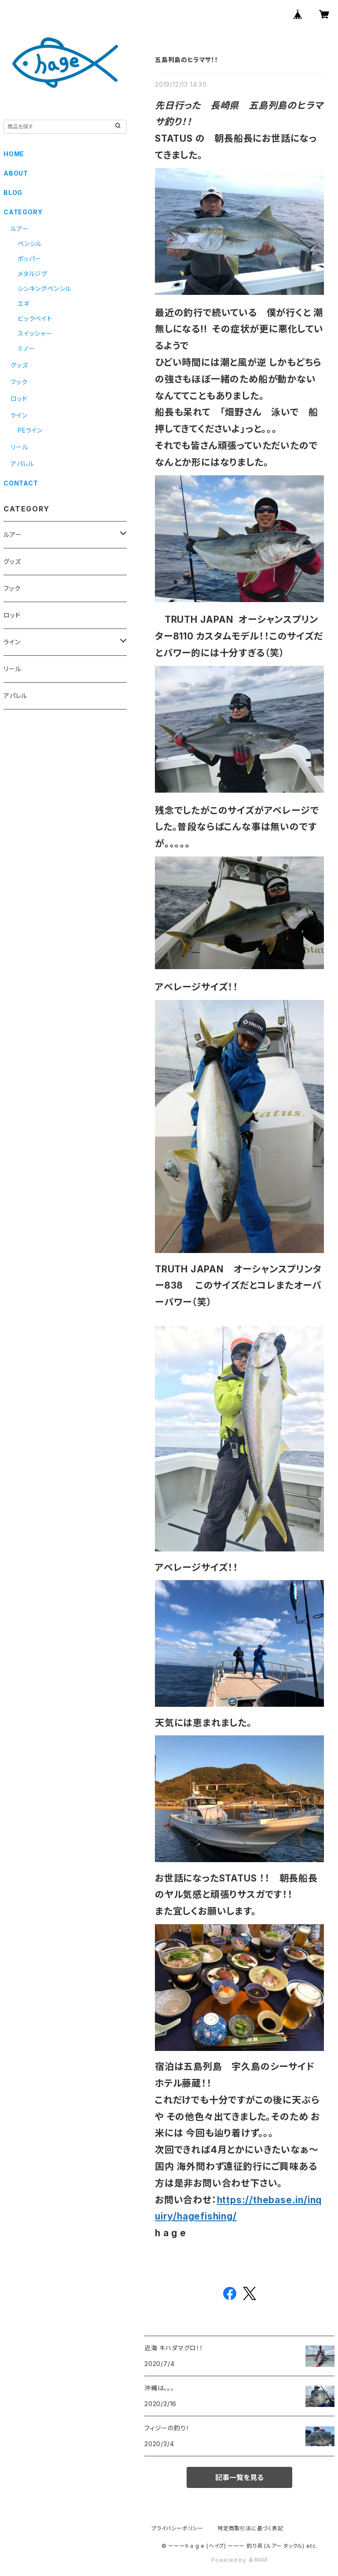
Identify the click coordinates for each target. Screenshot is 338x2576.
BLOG (13, 192)
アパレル (22, 463)
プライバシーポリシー (177, 2528)
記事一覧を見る (239, 2477)
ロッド (19, 398)
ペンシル (30, 243)
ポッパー (29, 258)
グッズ (19, 365)
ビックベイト (35, 318)
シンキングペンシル (44, 288)
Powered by (239, 2560)
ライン (19, 415)
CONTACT (21, 483)
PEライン (30, 430)
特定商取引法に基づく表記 (250, 2528)
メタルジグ (33, 273)
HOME (14, 154)
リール (19, 447)
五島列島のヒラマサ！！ (186, 59)
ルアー (20, 228)
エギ (24, 303)
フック (19, 382)
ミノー (26, 348)
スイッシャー (35, 333)
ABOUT (16, 173)
